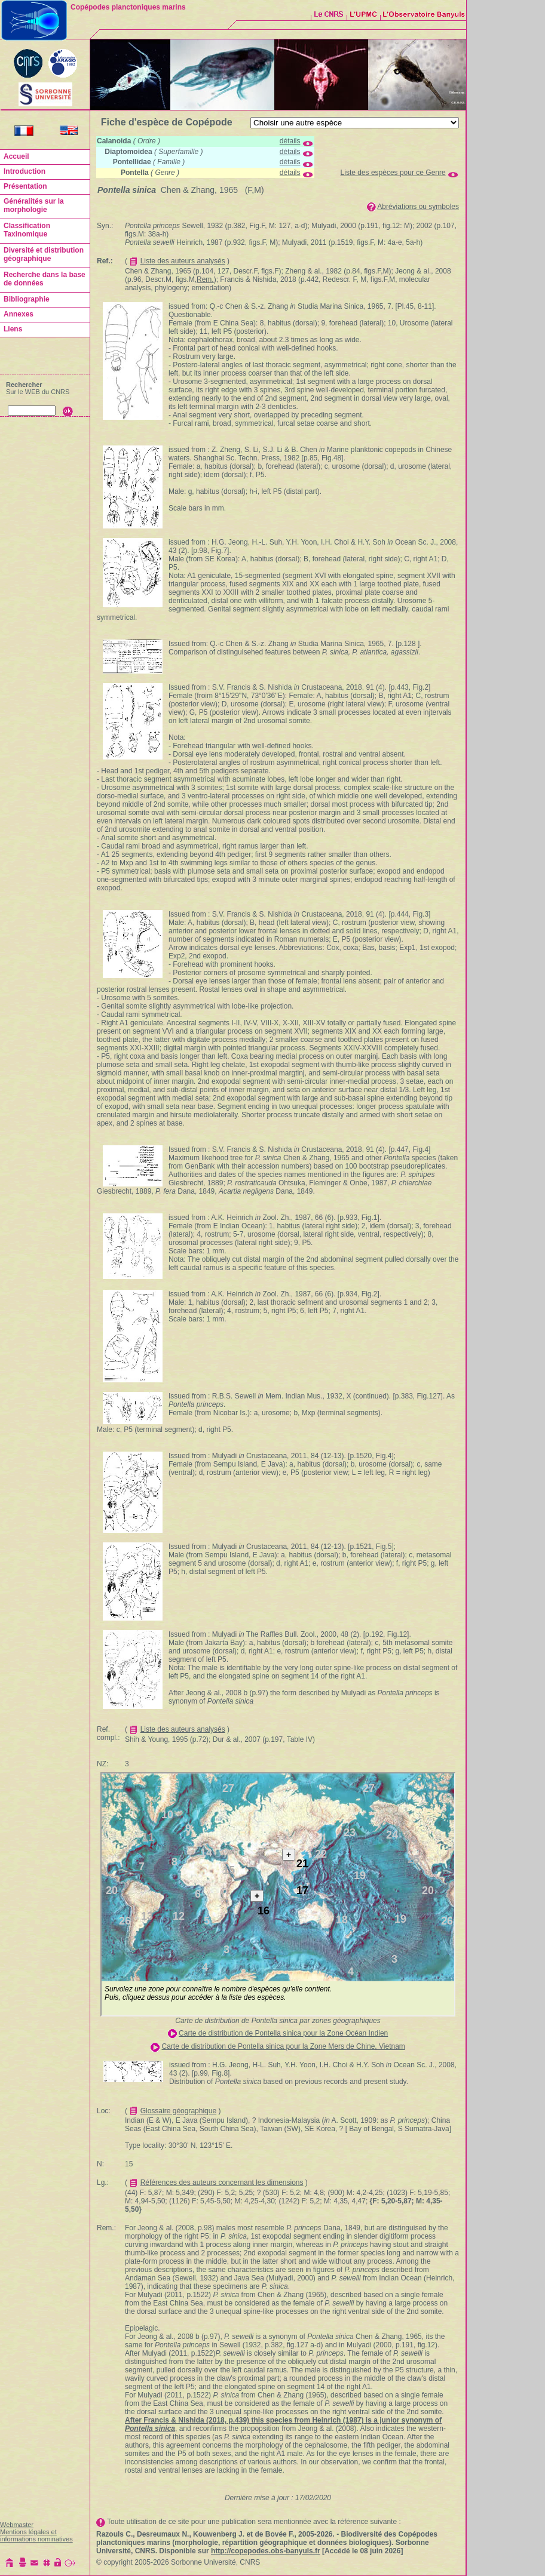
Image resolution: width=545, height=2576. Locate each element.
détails (290, 141)
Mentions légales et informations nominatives (36, 2535)
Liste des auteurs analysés (182, 261)
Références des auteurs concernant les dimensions (222, 2182)
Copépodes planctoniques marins (128, 7)
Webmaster (16, 2524)
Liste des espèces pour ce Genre (393, 172)
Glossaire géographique (178, 2111)
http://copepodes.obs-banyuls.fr (265, 2551)
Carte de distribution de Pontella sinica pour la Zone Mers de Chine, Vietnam (283, 2046)
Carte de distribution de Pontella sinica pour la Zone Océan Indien (283, 2033)
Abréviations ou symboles (418, 206)
